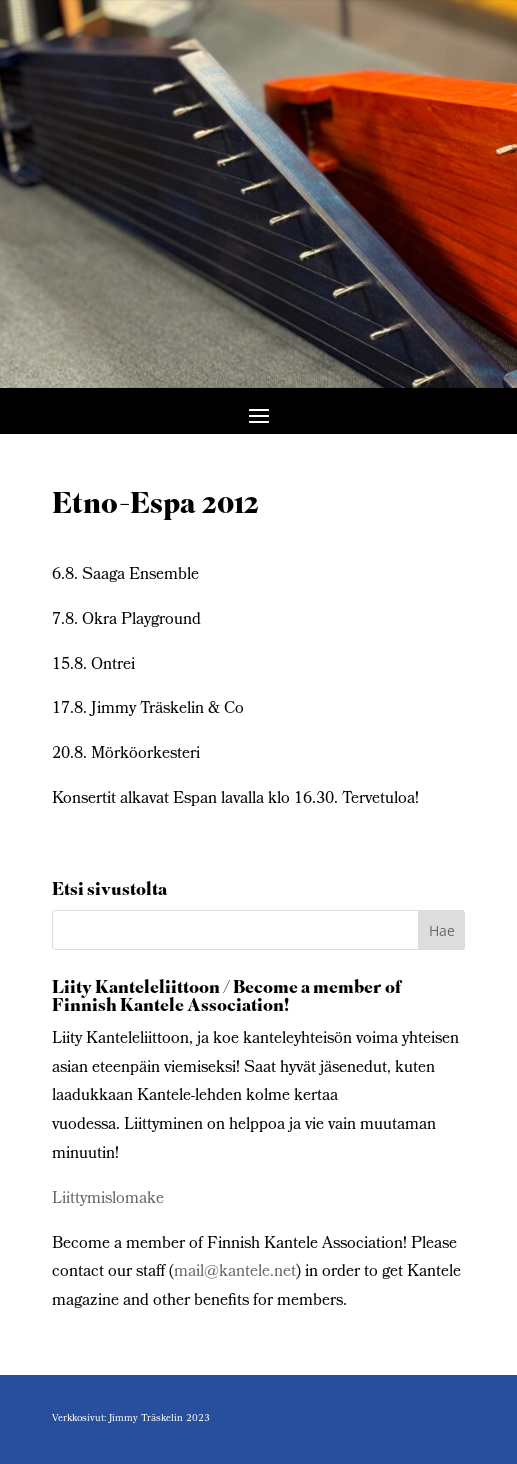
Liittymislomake (108, 1199)
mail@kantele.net (235, 1272)
